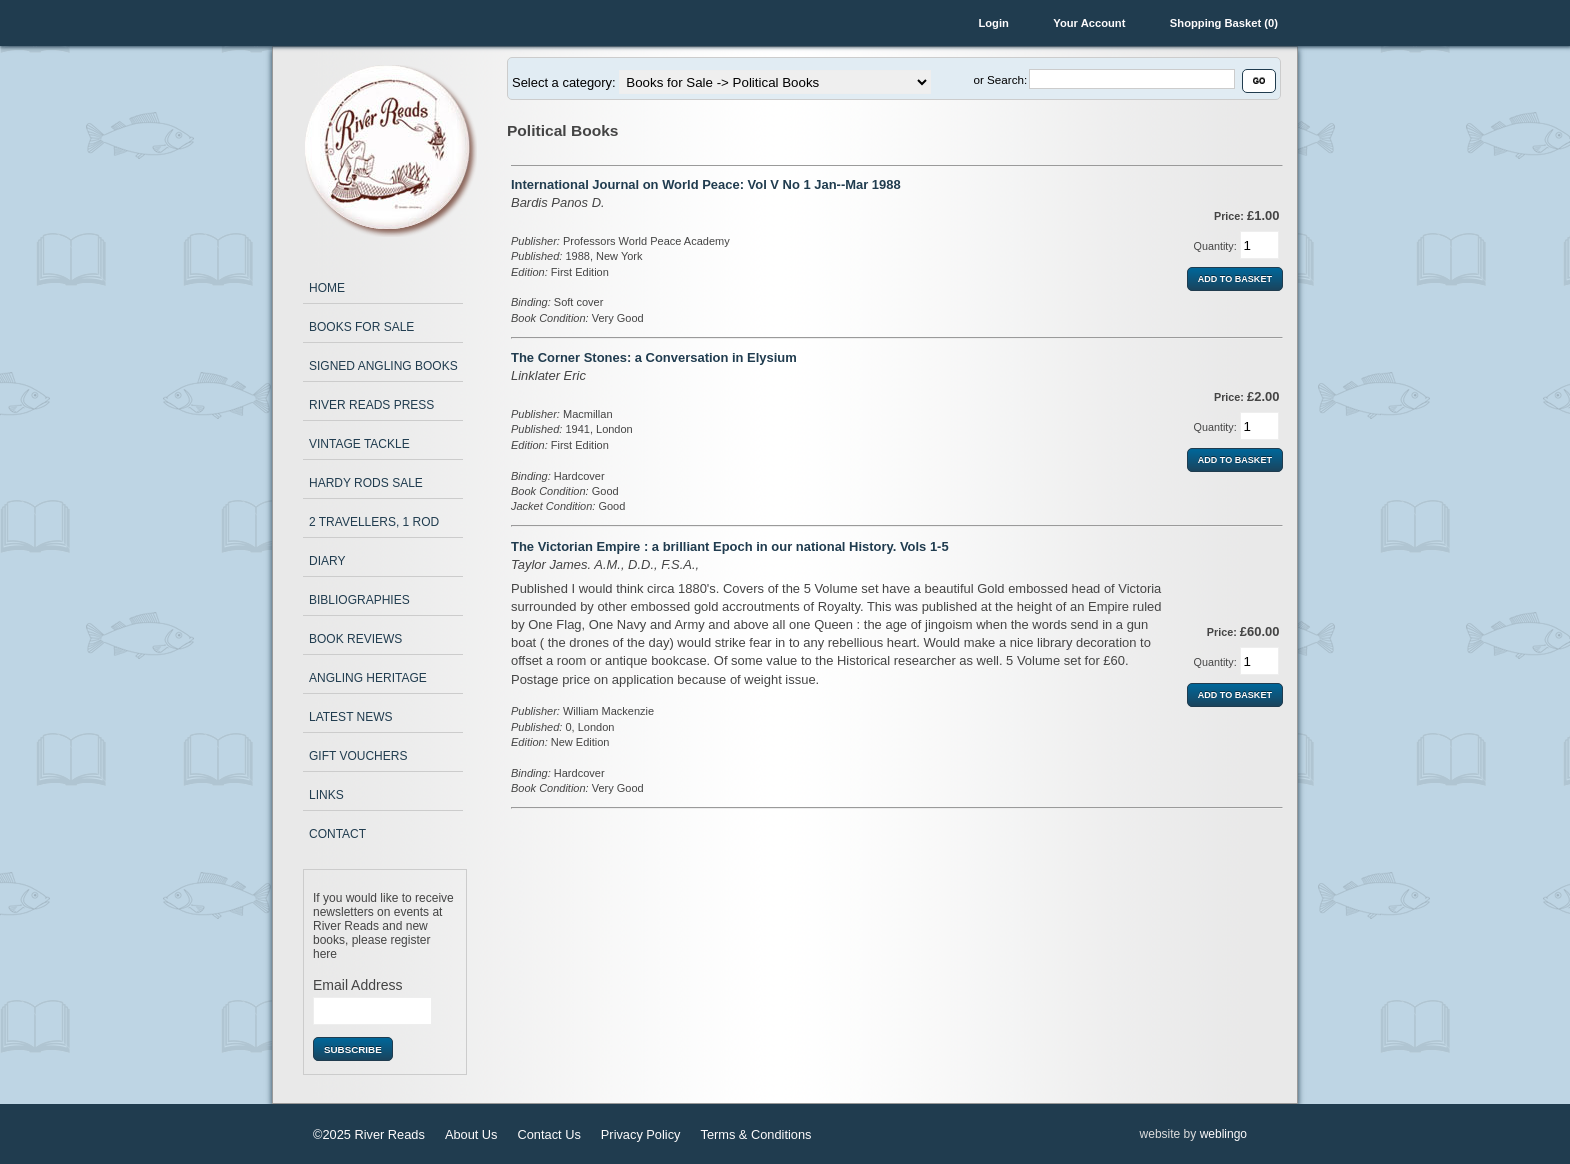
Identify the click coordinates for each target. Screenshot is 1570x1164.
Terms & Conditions (755, 1134)
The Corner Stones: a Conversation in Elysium (654, 357)
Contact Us (549, 1134)
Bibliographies (359, 600)
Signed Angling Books (383, 366)
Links (326, 795)
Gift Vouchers (358, 756)
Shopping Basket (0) (1224, 23)
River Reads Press (371, 405)
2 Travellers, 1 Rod (374, 522)
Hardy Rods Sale (366, 483)
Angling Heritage (368, 678)
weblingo (1223, 1134)
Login (993, 23)
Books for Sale (361, 327)
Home (327, 288)
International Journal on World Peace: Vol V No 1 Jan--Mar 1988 (706, 184)
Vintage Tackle (359, 444)
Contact (337, 834)
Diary (327, 561)
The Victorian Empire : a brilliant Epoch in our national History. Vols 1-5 (730, 546)
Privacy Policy (641, 1134)
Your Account (1089, 23)
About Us (471, 1134)
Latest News (351, 717)
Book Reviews (355, 639)
